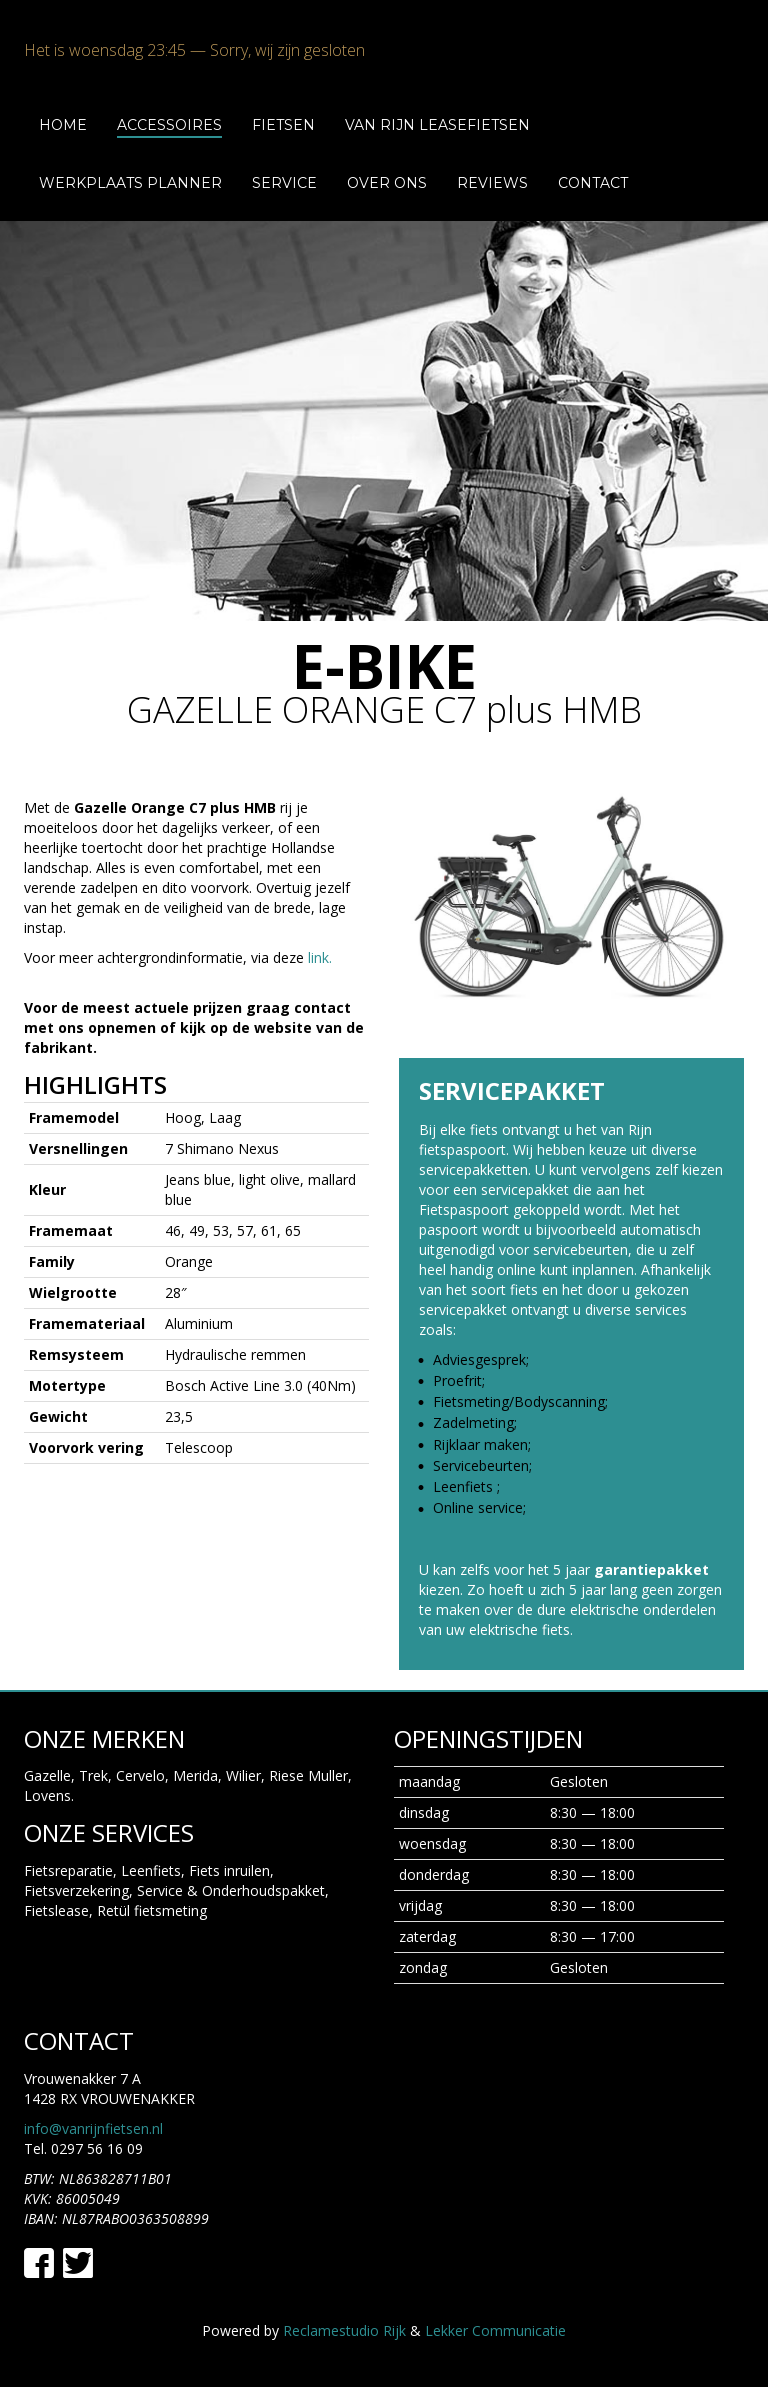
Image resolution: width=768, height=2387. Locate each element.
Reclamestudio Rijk (344, 2330)
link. (320, 957)
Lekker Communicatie (495, 2330)
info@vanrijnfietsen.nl (93, 2128)
